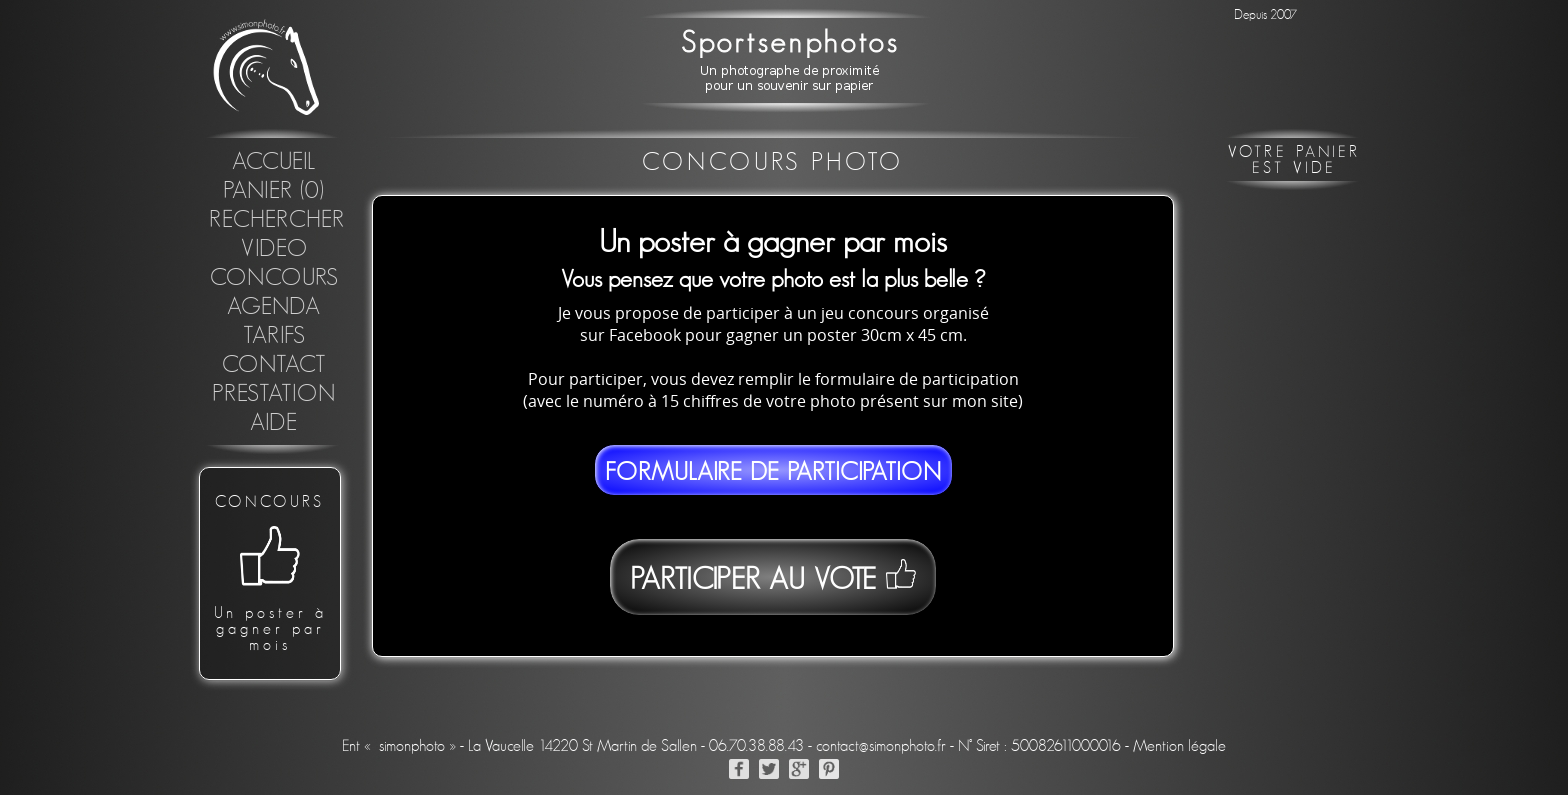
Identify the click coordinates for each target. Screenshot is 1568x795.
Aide (274, 423)
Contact (274, 365)
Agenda (274, 307)
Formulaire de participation (773, 472)
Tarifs (274, 336)
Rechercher (277, 220)
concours (274, 278)
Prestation (274, 394)
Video (274, 249)
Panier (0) (274, 191)
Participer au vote (772, 577)
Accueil (274, 162)
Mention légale (1179, 746)
